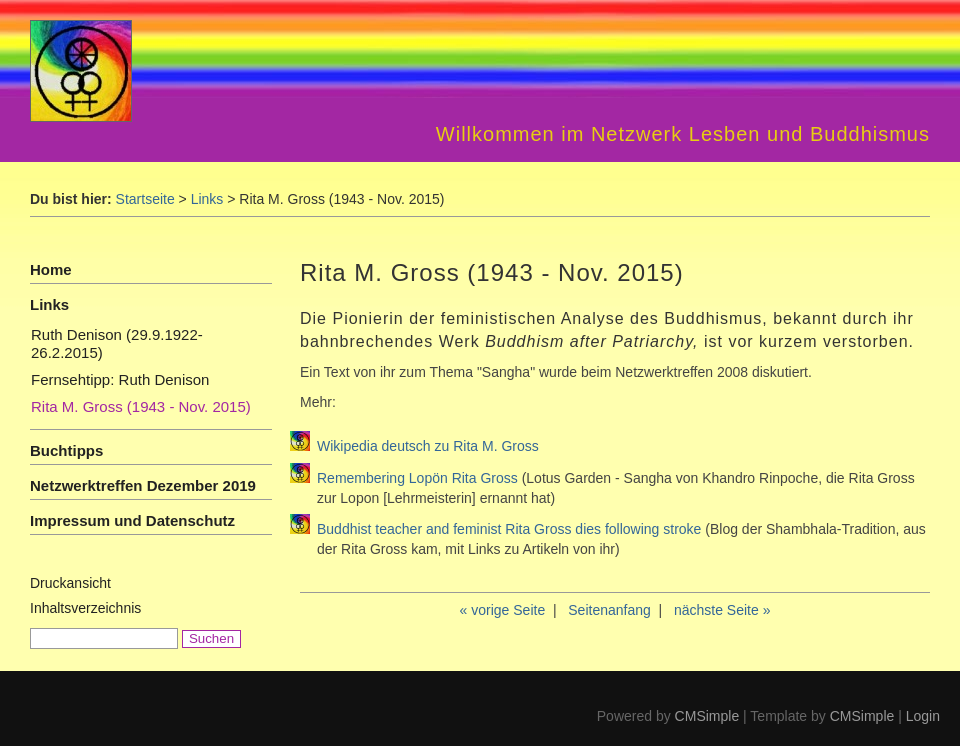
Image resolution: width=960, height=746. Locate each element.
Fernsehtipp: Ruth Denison (120, 379)
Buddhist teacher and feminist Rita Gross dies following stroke (511, 529)
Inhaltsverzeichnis (85, 608)
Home (51, 269)
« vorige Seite (503, 610)
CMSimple (707, 716)
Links (207, 199)
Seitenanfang (609, 610)
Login (923, 716)
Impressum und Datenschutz (132, 520)
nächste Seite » (722, 610)
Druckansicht (70, 583)
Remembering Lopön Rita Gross (417, 478)
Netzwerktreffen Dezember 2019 (143, 485)
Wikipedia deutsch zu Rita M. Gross (428, 446)
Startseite (145, 199)
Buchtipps (66, 450)
